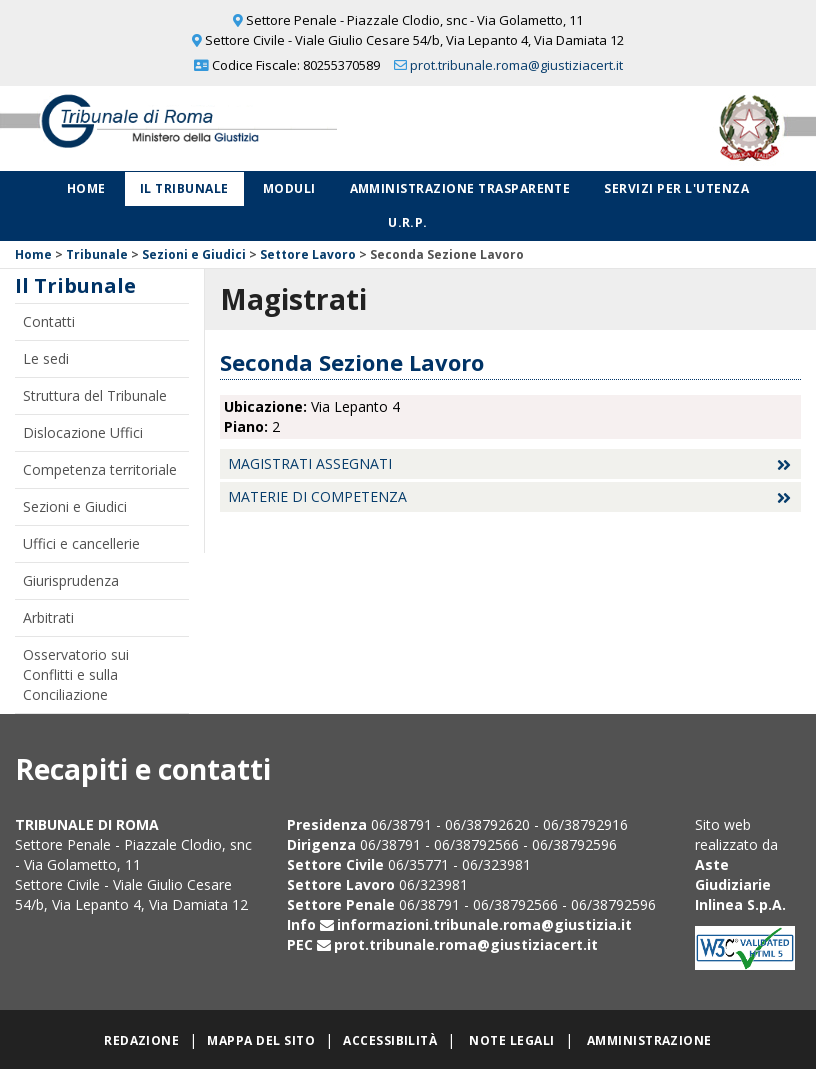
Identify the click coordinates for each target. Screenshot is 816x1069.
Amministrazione (649, 1040)
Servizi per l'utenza (676, 188)
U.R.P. (408, 222)
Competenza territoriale (100, 469)
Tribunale (97, 254)
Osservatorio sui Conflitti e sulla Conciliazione (76, 674)
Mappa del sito (261, 1040)
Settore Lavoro (308, 254)
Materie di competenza (317, 496)
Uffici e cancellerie (81, 543)
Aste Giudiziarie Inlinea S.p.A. (740, 884)
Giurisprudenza (71, 580)
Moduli (289, 188)
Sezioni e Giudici (194, 254)
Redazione (141, 1040)
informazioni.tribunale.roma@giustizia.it (484, 924)
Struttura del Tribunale (95, 395)
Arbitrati (48, 617)
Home (86, 188)
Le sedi (46, 358)
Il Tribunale (184, 188)
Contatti (49, 321)
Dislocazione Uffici (83, 432)
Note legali (511, 1040)
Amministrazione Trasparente (460, 188)
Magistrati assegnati (310, 463)
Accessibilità (390, 1040)
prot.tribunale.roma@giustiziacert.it (516, 65)
